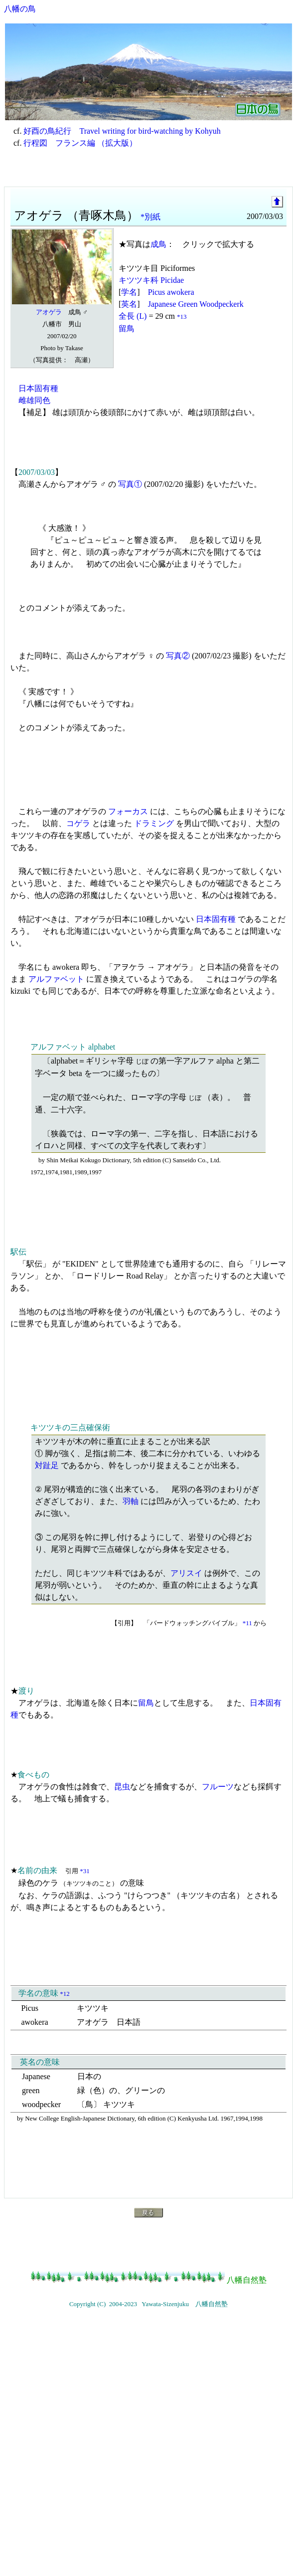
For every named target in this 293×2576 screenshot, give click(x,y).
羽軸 (131, 1501)
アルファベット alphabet (72, 1047)
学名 (129, 292)
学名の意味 (38, 1993)
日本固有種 (38, 388)
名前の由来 (37, 1870)
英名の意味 (40, 2062)
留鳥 (127, 328)
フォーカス (128, 811)
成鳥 (158, 244)
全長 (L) (132, 316)
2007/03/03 (36, 472)
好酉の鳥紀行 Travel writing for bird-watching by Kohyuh (121, 131)
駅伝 (18, 1252)
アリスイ (186, 1573)
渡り (26, 1691)
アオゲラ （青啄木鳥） (76, 215)
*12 (65, 1993)
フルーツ (218, 1786)
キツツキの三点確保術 (70, 1427)
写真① (130, 484)
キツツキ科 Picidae (151, 280)
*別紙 (150, 217)
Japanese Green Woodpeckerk (196, 304)
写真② (178, 655)
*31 (85, 1871)
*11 (247, 1623)
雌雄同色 (34, 400)
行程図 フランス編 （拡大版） (80, 143)
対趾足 (47, 1465)
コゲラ (78, 823)
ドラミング (154, 823)
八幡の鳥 (20, 8)
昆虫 (122, 1786)
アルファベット (56, 979)
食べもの (33, 1774)
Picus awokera (171, 292)
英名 (129, 304)
